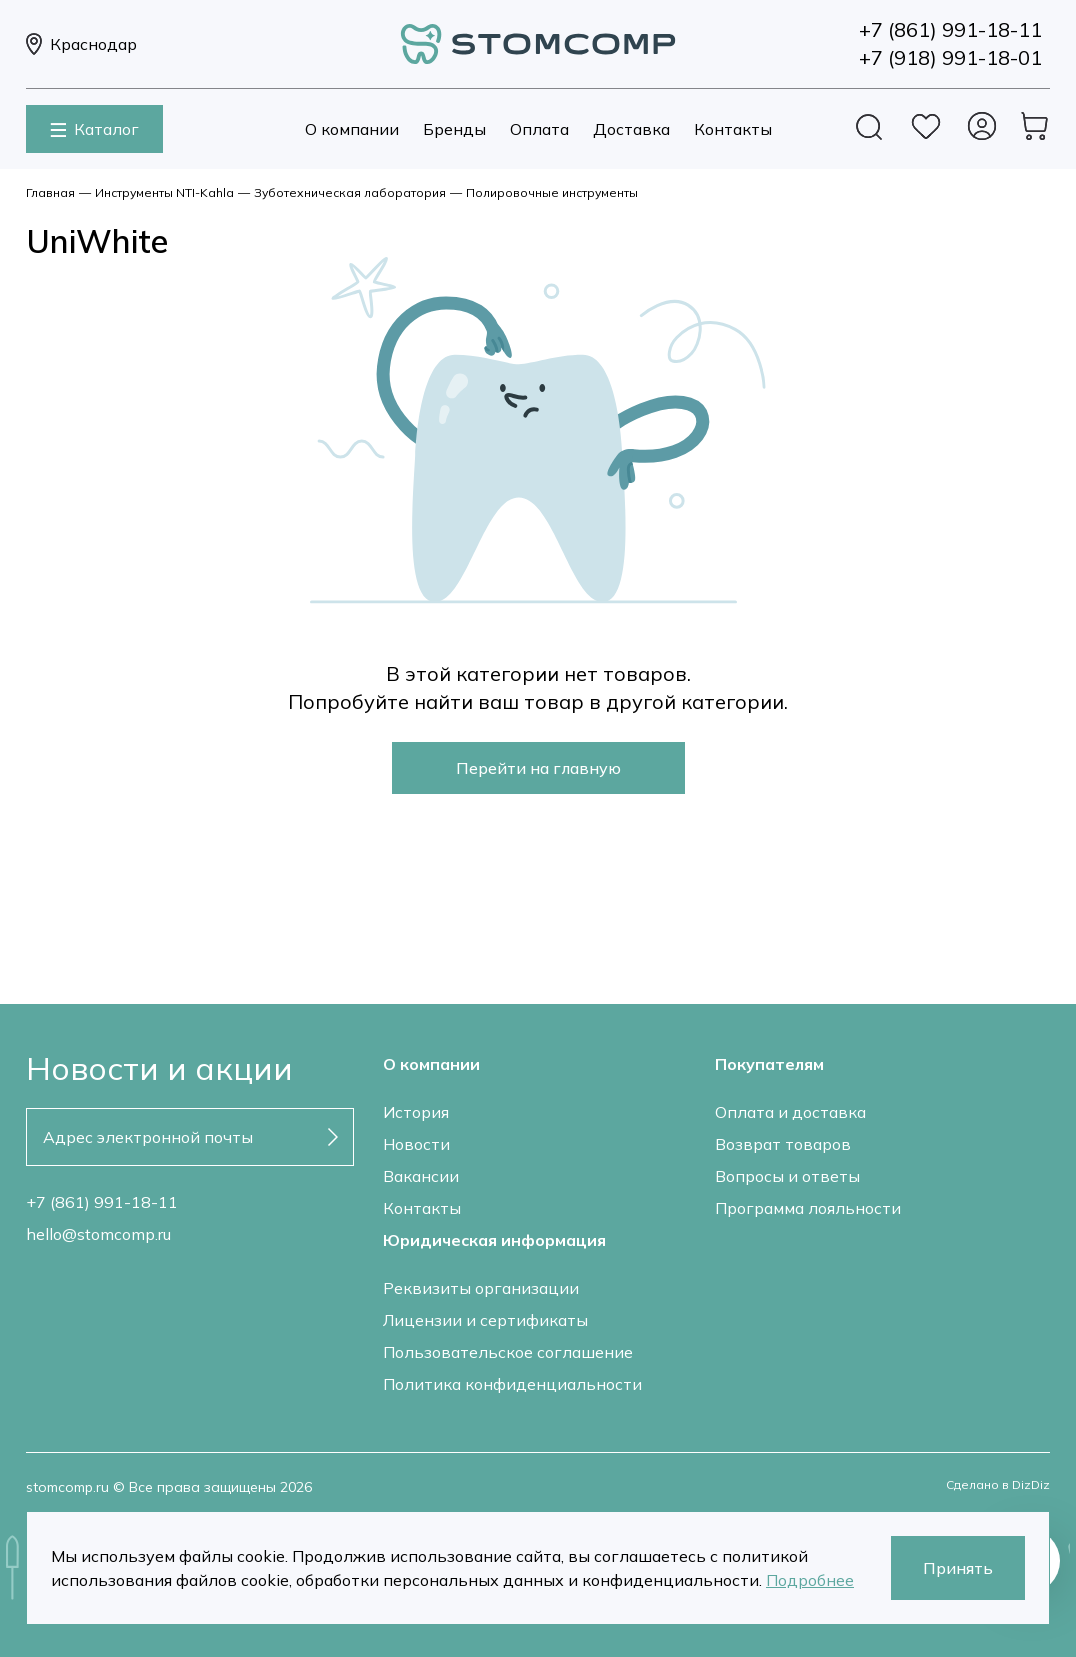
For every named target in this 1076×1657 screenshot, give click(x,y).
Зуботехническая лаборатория (350, 192)
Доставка (631, 129)
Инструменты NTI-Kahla (164, 192)
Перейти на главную (538, 768)
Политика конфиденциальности (512, 1384)
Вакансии (421, 1176)
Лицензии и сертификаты (485, 1320)
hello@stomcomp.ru (98, 1234)
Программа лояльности (808, 1208)
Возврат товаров (783, 1144)
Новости (416, 1144)
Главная (50, 192)
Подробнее (810, 1580)
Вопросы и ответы (787, 1176)
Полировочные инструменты (552, 192)
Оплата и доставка (790, 1112)
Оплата (539, 129)
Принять (958, 1568)
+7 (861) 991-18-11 (102, 1202)
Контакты (733, 129)
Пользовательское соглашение (508, 1352)
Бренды (454, 129)
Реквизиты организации (481, 1288)
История (416, 1112)
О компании (352, 129)
